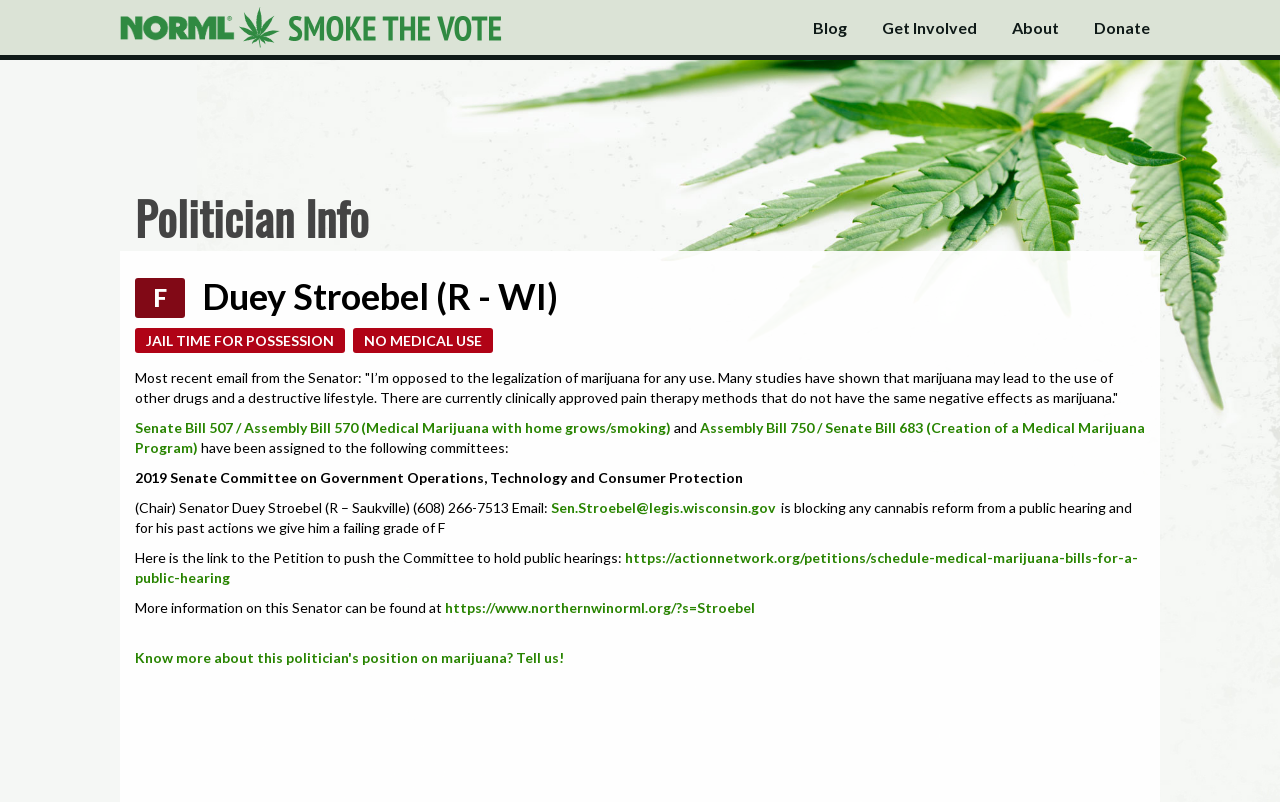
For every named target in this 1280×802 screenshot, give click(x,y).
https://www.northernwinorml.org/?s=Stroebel (600, 607)
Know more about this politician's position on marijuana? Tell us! (349, 657)
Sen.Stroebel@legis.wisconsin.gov (664, 507)
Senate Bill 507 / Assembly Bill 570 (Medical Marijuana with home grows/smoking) (403, 427)
